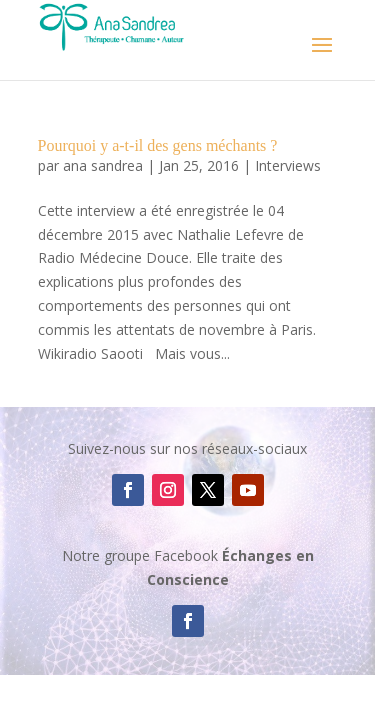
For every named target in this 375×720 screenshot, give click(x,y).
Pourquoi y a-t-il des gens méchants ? (158, 145)
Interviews (288, 165)
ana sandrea (103, 165)
